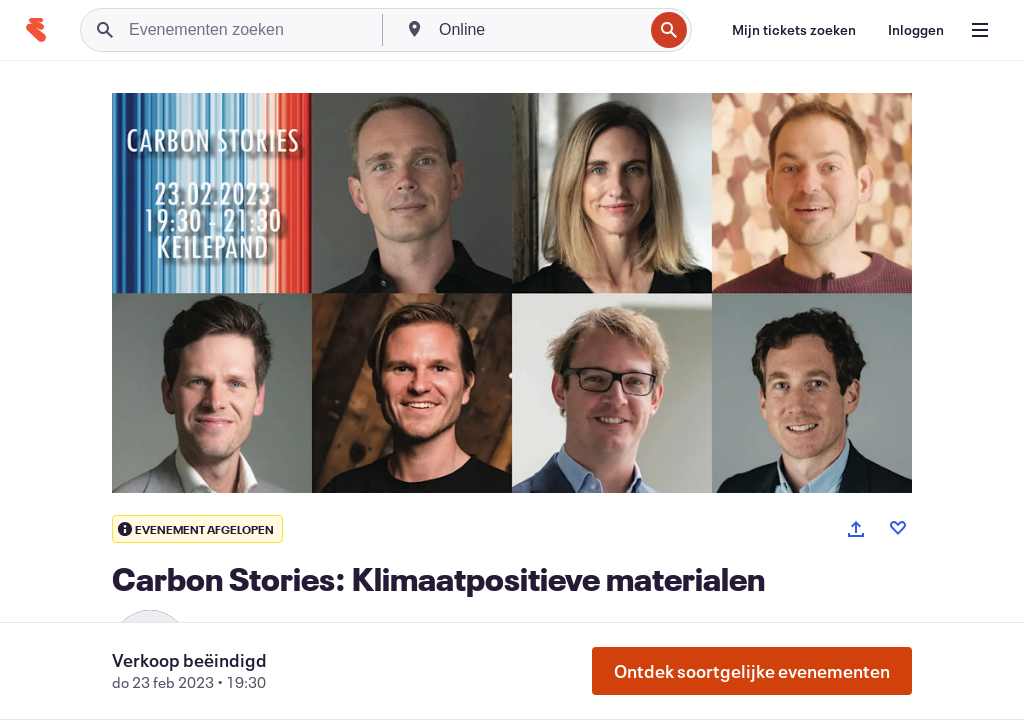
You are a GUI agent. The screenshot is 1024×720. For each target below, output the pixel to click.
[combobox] (539, 30)
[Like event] (898, 528)
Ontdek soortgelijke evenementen (752, 671)
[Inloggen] (916, 30)
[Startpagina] (36, 30)
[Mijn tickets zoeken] (794, 30)
